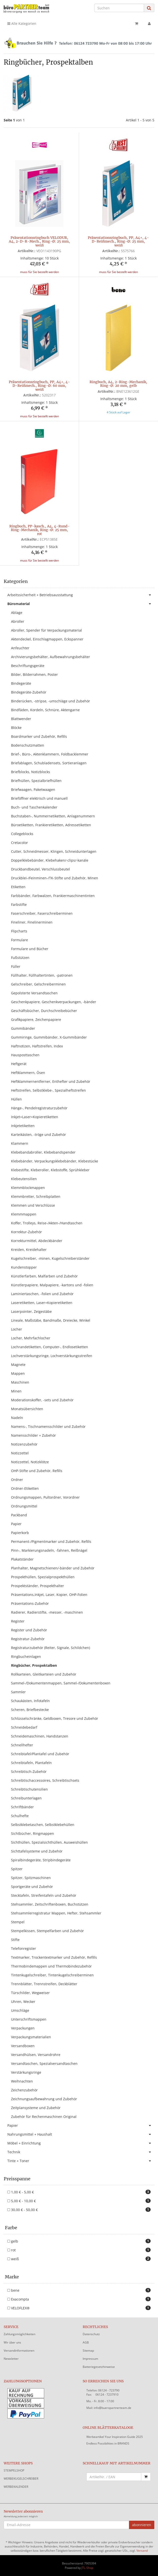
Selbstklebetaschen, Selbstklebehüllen (42, 1824)
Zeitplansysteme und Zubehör (36, 2107)
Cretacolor (19, 842)
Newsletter (11, 2359)
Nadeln (17, 1417)
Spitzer (17, 1869)
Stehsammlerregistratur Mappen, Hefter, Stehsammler (56, 1913)
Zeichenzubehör (24, 2090)
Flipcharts (19, 931)
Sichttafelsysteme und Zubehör (37, 1851)
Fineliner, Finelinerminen (32, 922)
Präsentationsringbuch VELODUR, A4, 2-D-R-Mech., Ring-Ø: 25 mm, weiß (39, 241)
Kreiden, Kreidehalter (29, 1249)
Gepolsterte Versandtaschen (34, 993)
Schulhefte (20, 1815)
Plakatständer (22, 1559)
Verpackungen (23, 2028)
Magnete (18, 1364)
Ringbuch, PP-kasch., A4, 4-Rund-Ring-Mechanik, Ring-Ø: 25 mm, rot (39, 530)
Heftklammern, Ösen (28, 1072)
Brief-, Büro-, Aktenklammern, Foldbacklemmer (49, 754)
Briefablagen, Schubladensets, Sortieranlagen (49, 763)
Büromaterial (80, 603)
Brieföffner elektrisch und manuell (39, 798)
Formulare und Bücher (29, 948)
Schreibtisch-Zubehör (29, 1771)
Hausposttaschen (25, 1055)
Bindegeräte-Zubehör (28, 692)
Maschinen (20, 1382)
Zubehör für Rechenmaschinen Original (44, 2116)
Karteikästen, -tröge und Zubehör (38, 1134)
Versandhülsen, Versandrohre (35, 2054)
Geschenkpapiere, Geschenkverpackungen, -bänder (53, 1001)
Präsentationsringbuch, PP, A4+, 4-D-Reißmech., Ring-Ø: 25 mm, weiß (118, 241)
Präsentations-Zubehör (30, 1603)
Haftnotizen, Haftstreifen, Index (37, 1046)
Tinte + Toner (80, 2160)
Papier (16, 1523)
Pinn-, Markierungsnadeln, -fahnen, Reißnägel (49, 1550)
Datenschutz (91, 2334)
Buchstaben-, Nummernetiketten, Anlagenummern (53, 816)
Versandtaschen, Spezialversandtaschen (44, 2063)
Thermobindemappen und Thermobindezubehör (51, 1966)
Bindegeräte (21, 683)
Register (18, 1621)
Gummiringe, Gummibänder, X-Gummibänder (49, 1037)
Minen (16, 1391)
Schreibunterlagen (26, 1798)
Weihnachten (22, 2081)
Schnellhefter (22, 1745)
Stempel (18, 1922)
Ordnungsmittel (24, 1506)
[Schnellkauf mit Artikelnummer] (113, 2477)
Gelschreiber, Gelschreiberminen (38, 984)
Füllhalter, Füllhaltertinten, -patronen (42, 975)
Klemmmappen (23, 1214)
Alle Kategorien (21, 23)
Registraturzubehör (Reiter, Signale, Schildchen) (50, 1647)
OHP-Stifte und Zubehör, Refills (36, 1470)
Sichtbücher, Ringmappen (32, 1833)
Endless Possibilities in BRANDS (107, 2443)
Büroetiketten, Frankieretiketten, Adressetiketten (51, 825)
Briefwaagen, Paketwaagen (33, 789)
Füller (15, 966)
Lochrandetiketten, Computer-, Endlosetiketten (49, 1347)
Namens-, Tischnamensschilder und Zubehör (48, 1426)
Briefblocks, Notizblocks (30, 771)
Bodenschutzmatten (27, 745)
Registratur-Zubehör (28, 1638)
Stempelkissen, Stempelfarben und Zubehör (47, 1930)
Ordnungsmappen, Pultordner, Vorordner (45, 1497)
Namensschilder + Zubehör (33, 1435)
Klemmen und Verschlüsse (33, 1205)
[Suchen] (119, 8)
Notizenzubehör (24, 1444)
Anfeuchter (20, 648)
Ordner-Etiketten (25, 1488)
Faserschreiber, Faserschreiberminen (42, 913)
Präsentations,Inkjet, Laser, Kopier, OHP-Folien (49, 1594)
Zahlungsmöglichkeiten (19, 2334)
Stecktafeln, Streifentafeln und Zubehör (43, 1895)
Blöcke (16, 727)
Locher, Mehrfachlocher (30, 1338)
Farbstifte (19, 904)
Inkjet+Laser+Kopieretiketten (34, 1116)
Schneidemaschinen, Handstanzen (39, 1736)
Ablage (16, 612)
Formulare (19, 940)
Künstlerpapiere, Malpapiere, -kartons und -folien (52, 1285)
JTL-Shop (87, 2568)
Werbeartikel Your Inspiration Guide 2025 (114, 2437)
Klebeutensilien (24, 1178)
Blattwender (21, 718)
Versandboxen (23, 2045)
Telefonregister (23, 1948)
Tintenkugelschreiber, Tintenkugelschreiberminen (52, 1975)
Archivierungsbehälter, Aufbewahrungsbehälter (50, 656)
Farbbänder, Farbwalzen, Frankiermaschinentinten (53, 895)
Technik (80, 2152)
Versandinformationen (19, 2350)
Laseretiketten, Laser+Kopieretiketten (41, 1302)
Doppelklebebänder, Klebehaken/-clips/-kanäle (49, 860)
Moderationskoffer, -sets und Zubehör (42, 1400)
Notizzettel (20, 1453)
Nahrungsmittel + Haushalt (80, 2134)
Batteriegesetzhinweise (99, 2367)
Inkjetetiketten (23, 1125)
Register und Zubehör (29, 1630)
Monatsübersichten (27, 1408)
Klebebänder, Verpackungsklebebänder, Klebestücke (54, 1161)
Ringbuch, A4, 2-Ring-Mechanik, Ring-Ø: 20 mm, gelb (118, 384)
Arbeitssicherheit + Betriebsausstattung (80, 595)
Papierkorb (20, 1532)
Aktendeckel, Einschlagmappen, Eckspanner (47, 639)
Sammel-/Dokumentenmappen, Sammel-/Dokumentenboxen (60, 1683)
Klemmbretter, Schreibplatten (35, 1196)
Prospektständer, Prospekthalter (37, 1585)
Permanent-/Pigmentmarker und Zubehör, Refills (51, 1541)
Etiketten (18, 886)
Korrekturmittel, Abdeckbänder (36, 1240)
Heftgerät (18, 1063)
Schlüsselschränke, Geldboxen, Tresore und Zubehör (54, 1718)
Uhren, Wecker (23, 2001)
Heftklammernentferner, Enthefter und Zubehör (50, 1081)
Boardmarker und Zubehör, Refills (39, 736)
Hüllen (16, 1099)
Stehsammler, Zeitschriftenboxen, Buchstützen (49, 1904)
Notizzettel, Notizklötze (30, 1462)
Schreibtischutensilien (29, 1789)
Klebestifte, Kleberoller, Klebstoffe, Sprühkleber (50, 1170)
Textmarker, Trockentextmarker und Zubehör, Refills (54, 1957)
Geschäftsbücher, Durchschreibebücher (44, 1010)
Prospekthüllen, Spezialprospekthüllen (43, 1577)
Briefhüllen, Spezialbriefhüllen (36, 780)
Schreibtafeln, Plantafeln (31, 1762)
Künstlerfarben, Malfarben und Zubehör (44, 1276)
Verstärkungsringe (26, 2072)
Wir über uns (12, 2342)
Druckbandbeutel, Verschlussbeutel (40, 869)
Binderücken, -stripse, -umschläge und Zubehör (50, 701)
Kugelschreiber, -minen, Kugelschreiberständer (50, 1258)
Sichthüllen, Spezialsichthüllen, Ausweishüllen (49, 1842)
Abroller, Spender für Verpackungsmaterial (46, 630)
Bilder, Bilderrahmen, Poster (34, 674)
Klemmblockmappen (28, 1187)
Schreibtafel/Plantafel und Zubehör (40, 1753)
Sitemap (88, 2350)
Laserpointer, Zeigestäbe (31, 1311)
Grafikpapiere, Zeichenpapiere (36, 1019)
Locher (16, 1329)
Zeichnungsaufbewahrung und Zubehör (44, 2099)
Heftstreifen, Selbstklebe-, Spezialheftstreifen (48, 1090)
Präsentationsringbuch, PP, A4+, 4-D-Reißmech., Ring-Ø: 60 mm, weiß (39, 386)
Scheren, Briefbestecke (30, 1709)
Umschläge (20, 2010)
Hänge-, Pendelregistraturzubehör (39, 1108)
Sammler (18, 1692)
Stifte (15, 1939)
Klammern (19, 1143)
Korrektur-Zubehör (26, 1232)
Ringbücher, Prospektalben (34, 1665)
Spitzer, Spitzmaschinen (31, 1877)
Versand (142, 2550)
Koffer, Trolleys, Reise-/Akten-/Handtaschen (46, 1223)
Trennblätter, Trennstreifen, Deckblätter (44, 1984)
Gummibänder (23, 1028)
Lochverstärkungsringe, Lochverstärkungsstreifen (51, 1355)
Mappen (18, 1373)
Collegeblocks (22, 833)
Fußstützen (20, 957)
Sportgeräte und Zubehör (32, 1886)
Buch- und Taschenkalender (34, 807)
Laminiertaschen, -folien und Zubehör (42, 1293)
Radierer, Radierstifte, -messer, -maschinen (47, 1612)
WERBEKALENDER (16, 2487)
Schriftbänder (22, 1807)
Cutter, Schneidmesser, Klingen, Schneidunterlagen (53, 851)
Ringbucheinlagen (26, 1656)
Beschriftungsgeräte (27, 665)
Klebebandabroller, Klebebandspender (43, 1152)
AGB (86, 2342)
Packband (19, 1515)
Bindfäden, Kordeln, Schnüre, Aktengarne (45, 710)
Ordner (17, 1479)
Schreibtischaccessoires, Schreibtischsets (45, 1780)
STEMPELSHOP (14, 2470)
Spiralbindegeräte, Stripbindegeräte (41, 1860)
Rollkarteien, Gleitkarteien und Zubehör (43, 1674)
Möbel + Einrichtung (80, 2143)
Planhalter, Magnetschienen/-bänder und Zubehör (52, 1568)
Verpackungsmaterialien (31, 2037)
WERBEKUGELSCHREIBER (21, 2478)
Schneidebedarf (24, 1727)
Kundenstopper (24, 1267)
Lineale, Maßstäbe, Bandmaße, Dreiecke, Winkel (50, 1320)
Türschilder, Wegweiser (30, 1992)
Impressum (90, 2359)
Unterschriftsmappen (28, 2019)
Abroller (17, 621)
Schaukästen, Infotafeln (30, 1700)
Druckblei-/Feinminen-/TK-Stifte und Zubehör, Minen (54, 878)
